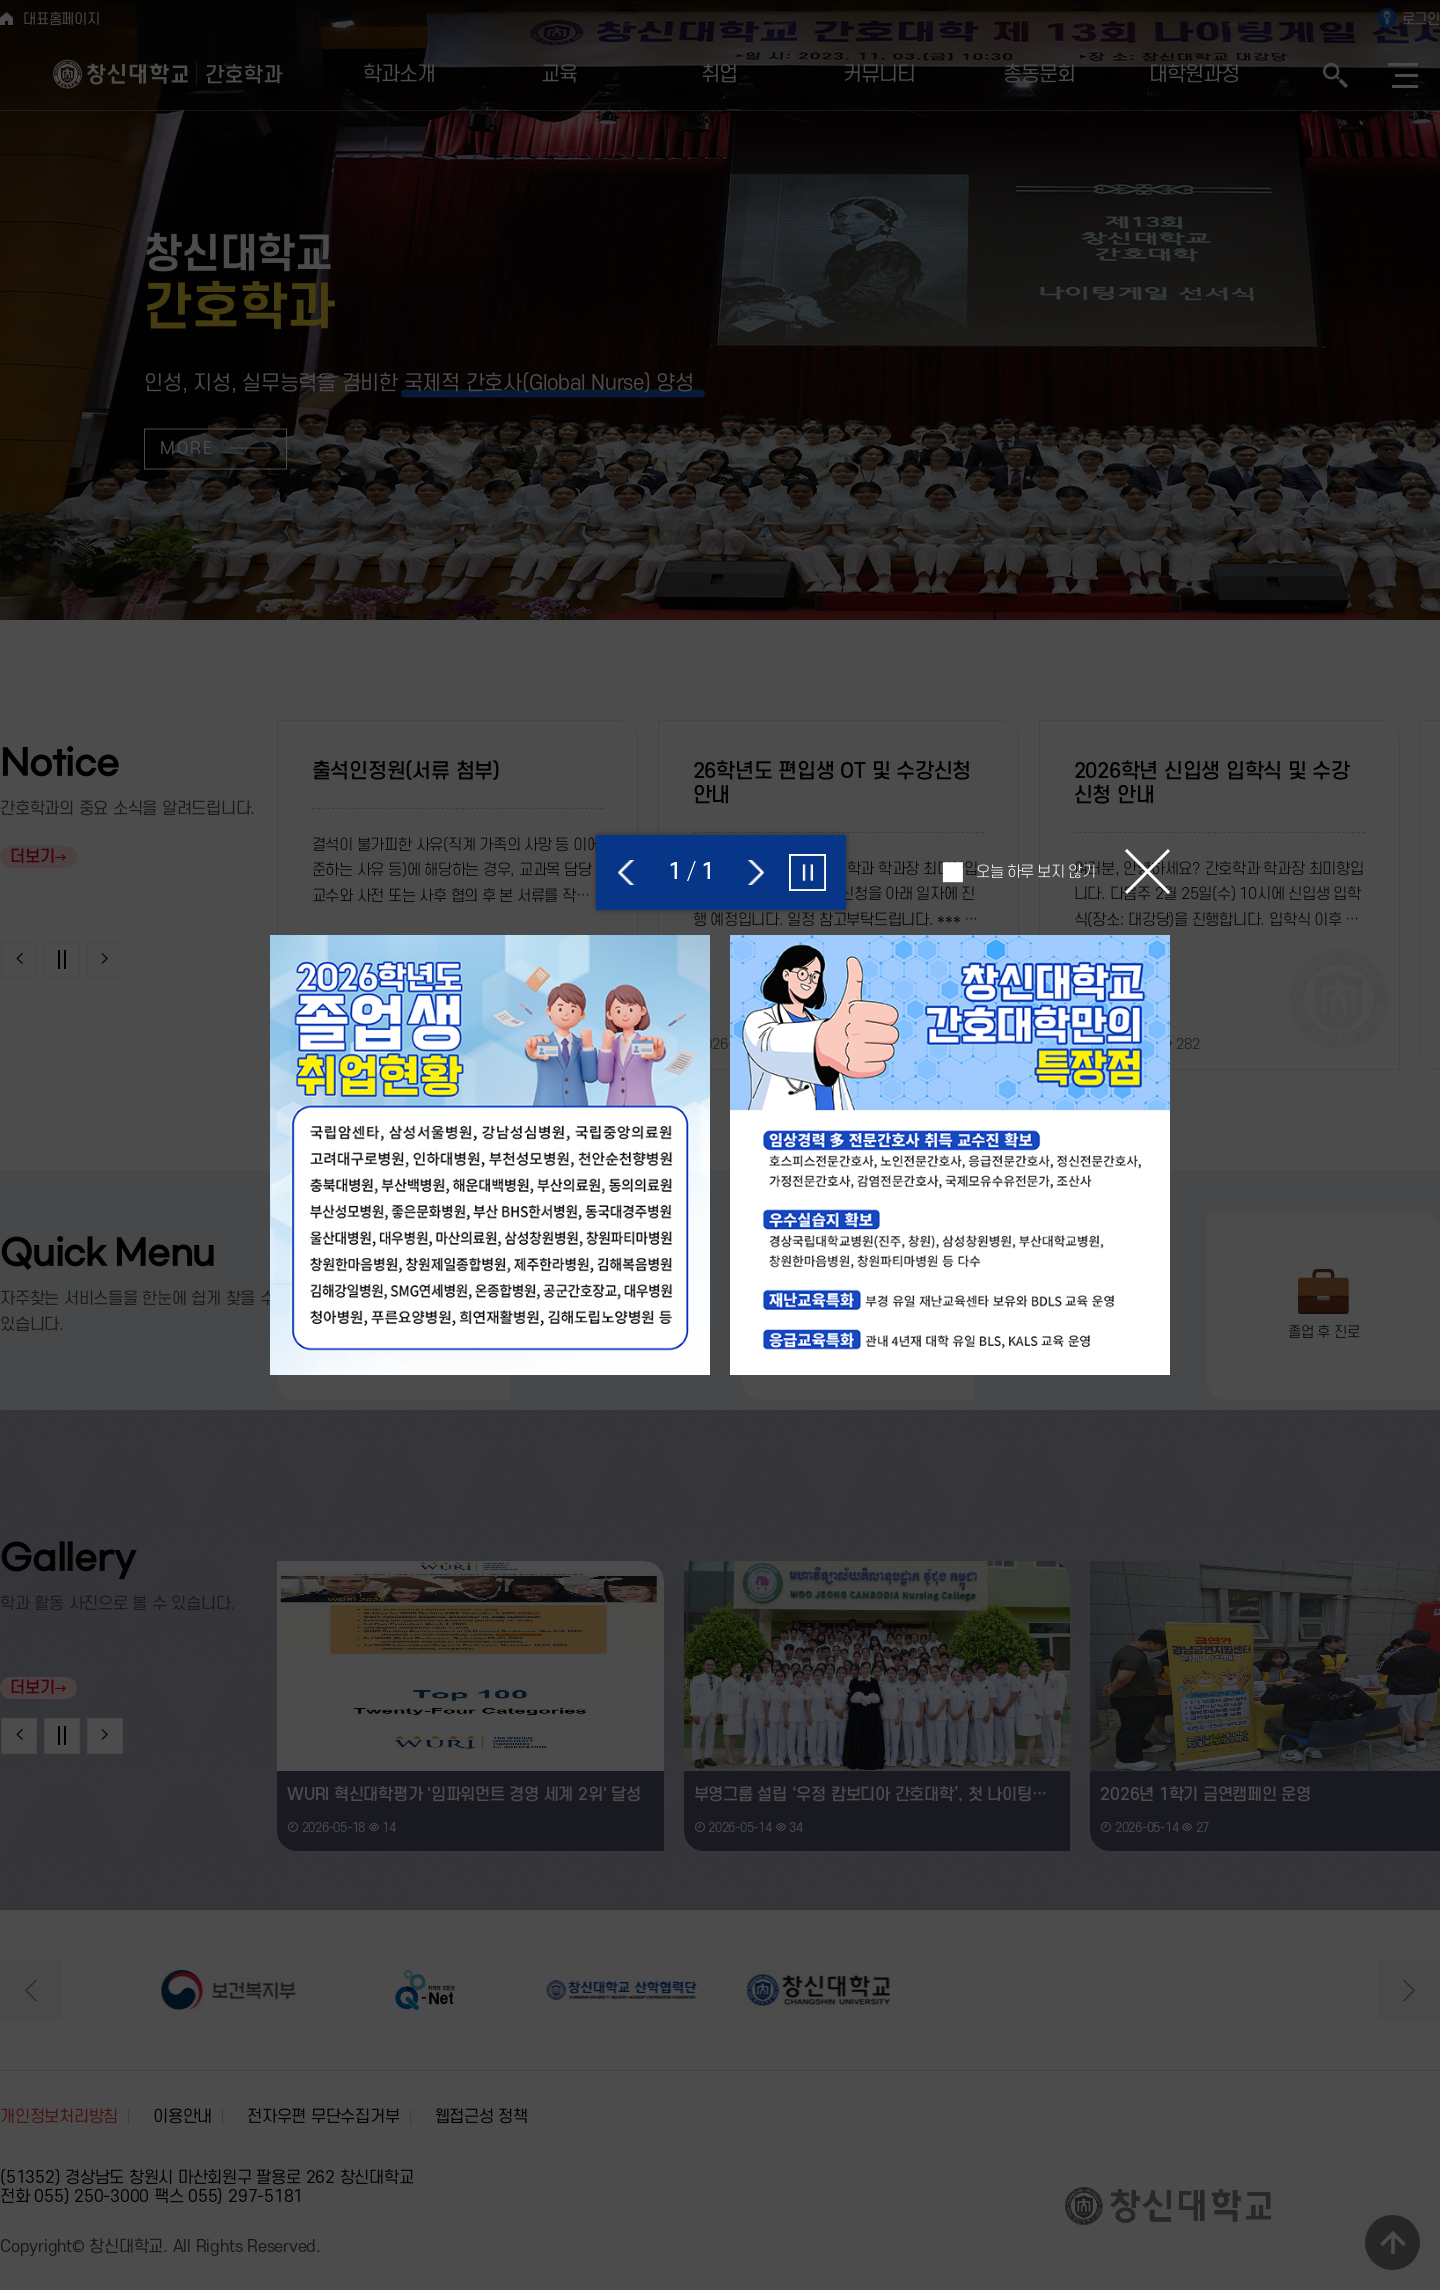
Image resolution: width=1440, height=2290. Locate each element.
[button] (628, 872)
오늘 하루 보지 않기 (1035, 872)
